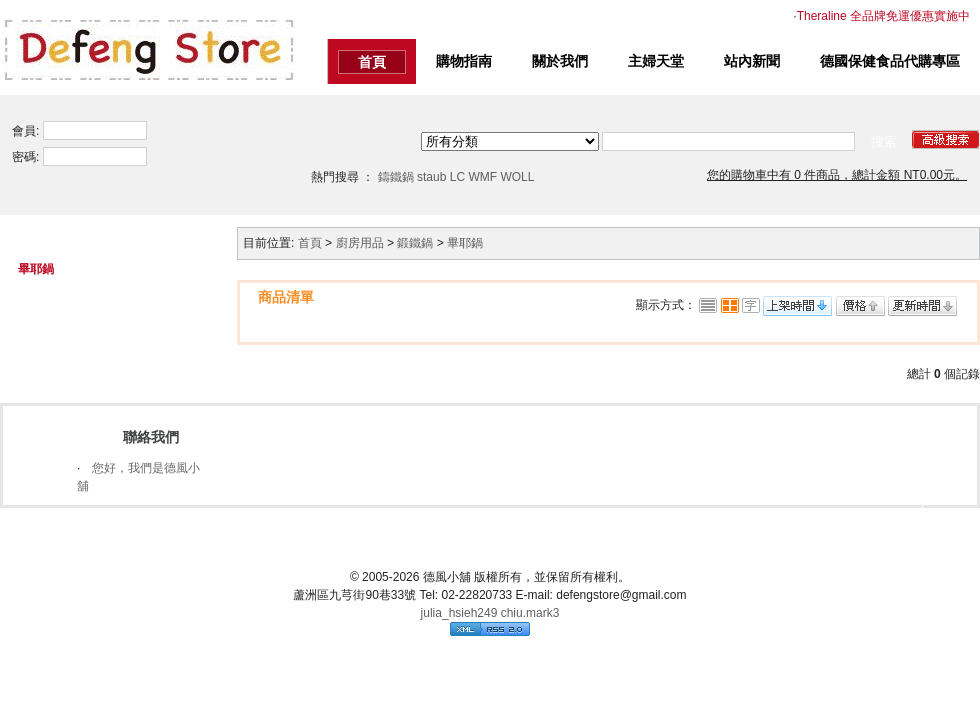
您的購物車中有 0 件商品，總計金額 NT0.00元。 (837, 175)
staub (431, 177)
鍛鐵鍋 (415, 243)
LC (457, 177)
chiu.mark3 (530, 612)
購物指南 (464, 61)
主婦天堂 (656, 61)
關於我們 (560, 61)
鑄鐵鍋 (396, 177)
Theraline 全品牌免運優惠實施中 (883, 16)
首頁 (372, 62)
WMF (482, 177)
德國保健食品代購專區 (890, 61)
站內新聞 (752, 61)
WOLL (517, 177)
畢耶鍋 (465, 243)
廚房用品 (360, 243)
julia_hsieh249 (459, 612)
